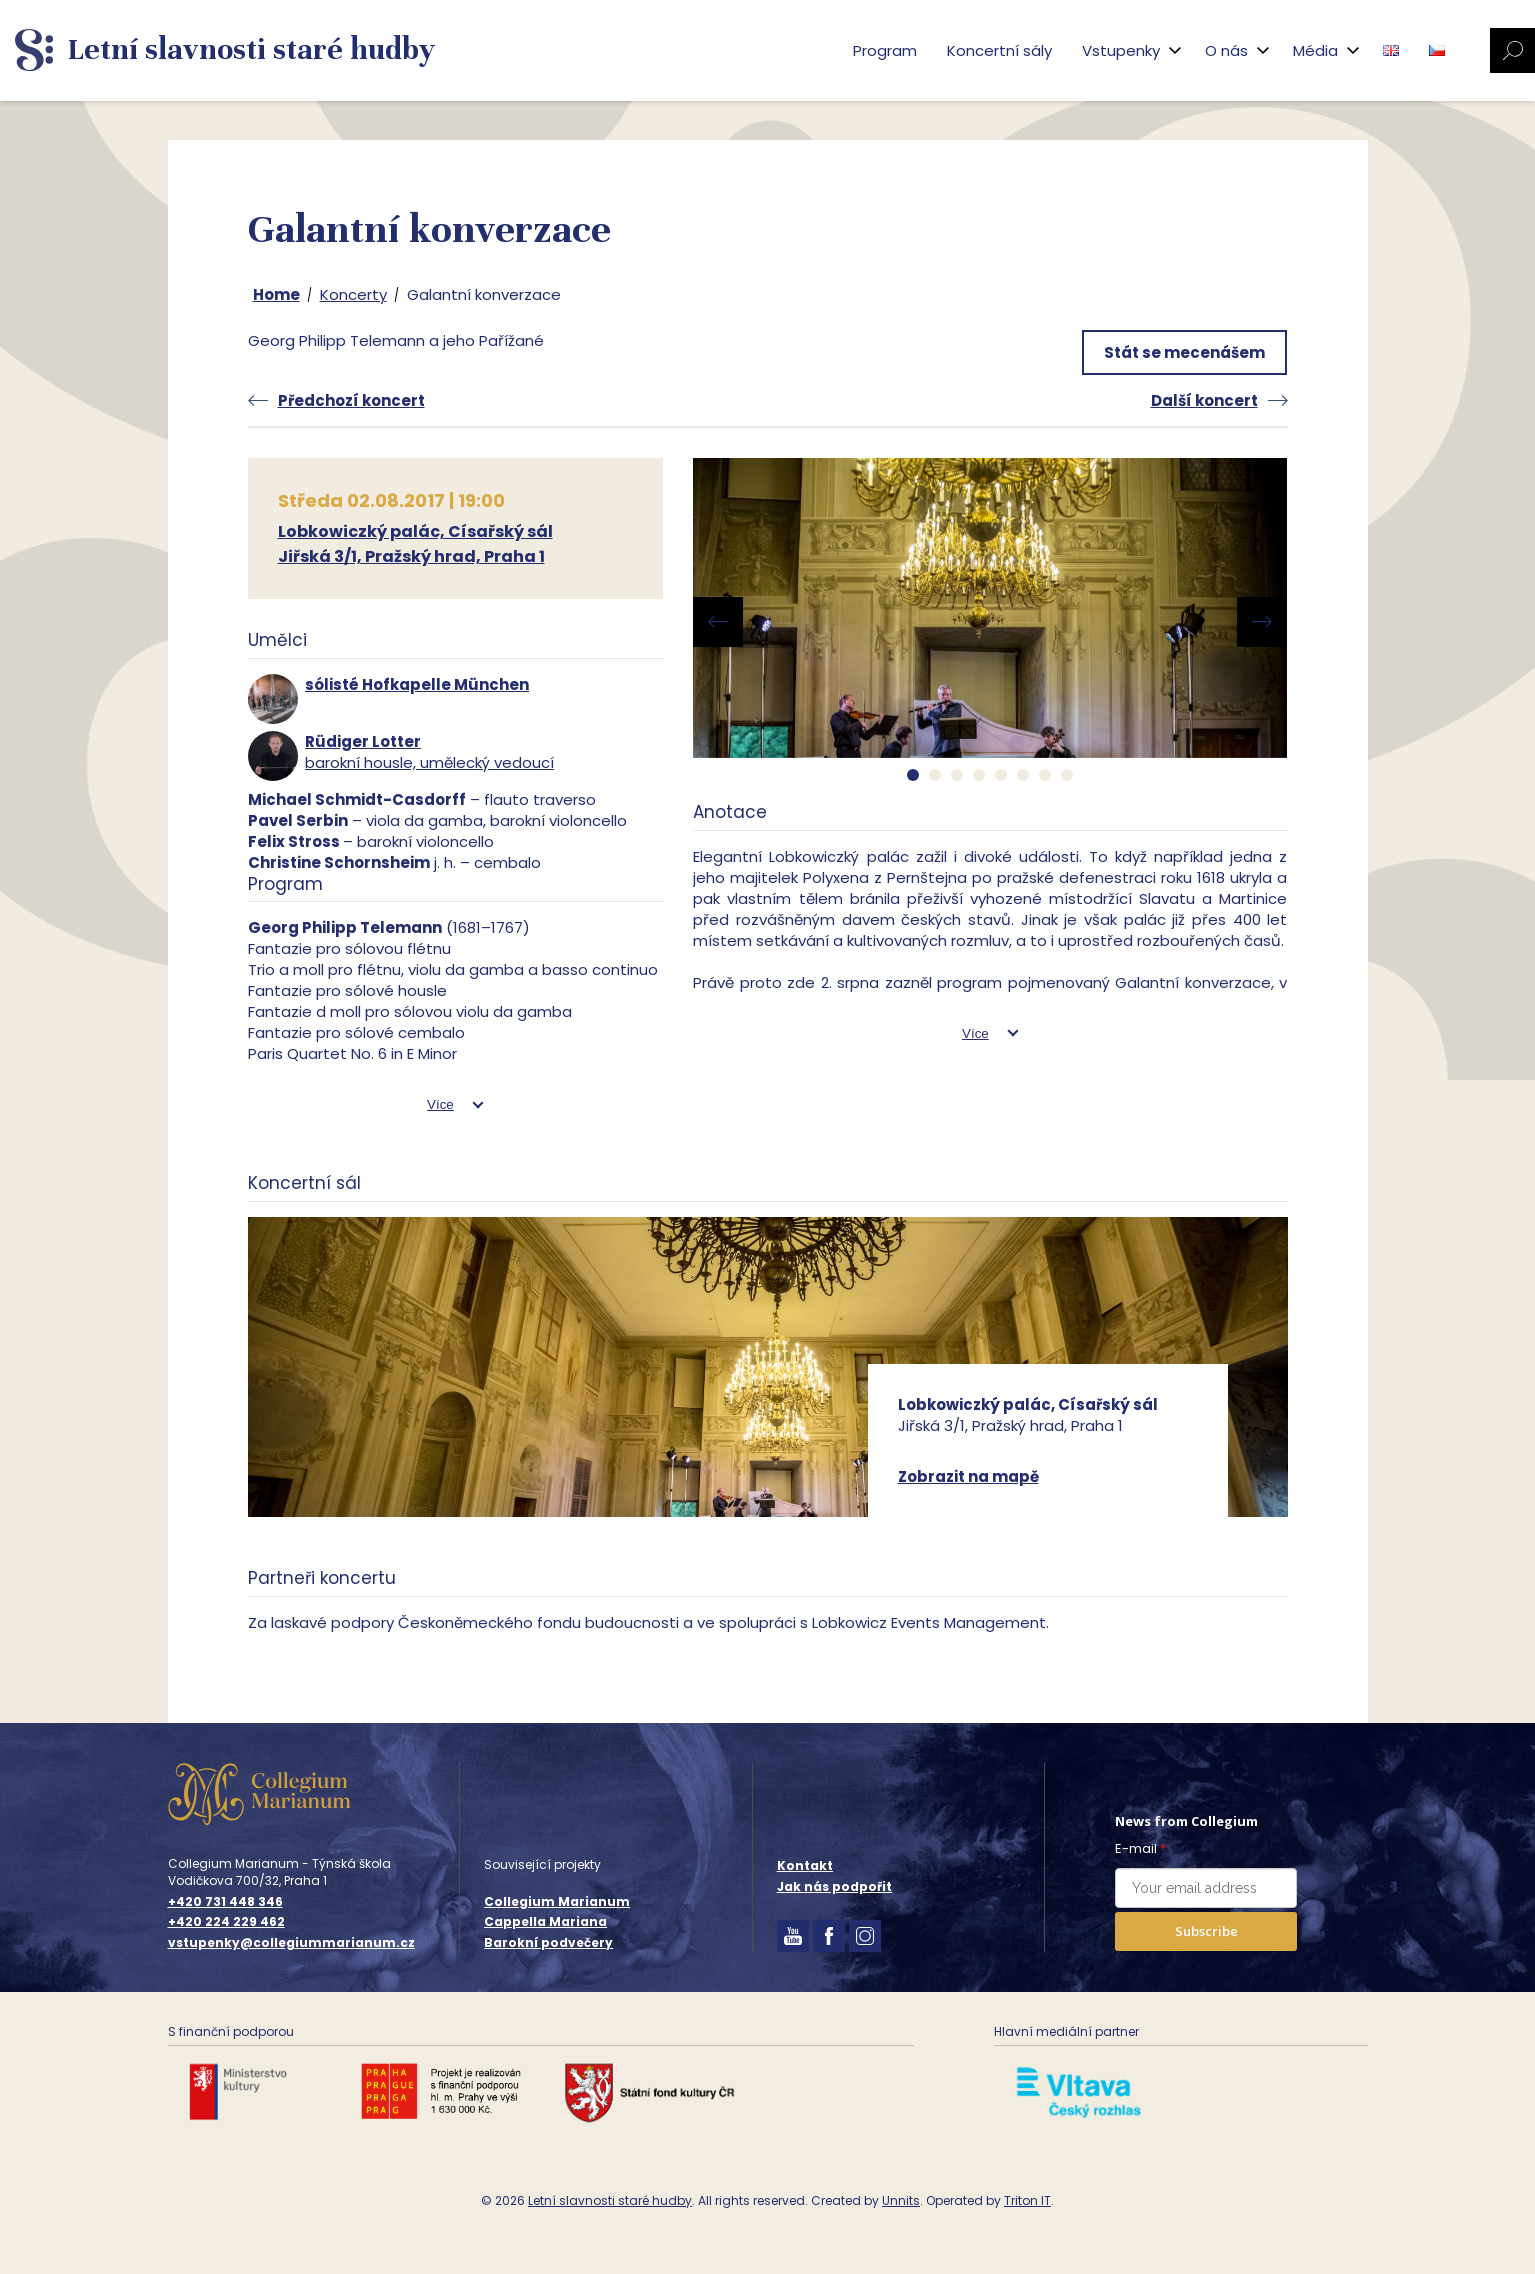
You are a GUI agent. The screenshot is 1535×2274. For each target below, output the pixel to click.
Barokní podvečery (548, 1942)
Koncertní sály (999, 50)
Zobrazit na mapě (968, 1476)
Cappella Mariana (545, 1921)
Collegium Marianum (557, 1901)
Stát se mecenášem (1184, 352)
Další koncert (1204, 400)
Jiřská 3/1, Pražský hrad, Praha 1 (411, 556)
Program (885, 50)
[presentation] (718, 622)
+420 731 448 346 (225, 1902)
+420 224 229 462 (226, 1922)
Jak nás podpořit (834, 1886)
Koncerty (353, 294)
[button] (913, 775)
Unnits (901, 2200)
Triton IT (1027, 2200)
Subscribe (1206, 1931)
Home (276, 294)
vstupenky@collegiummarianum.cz (291, 1943)
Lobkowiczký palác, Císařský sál (415, 531)
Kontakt (805, 1865)
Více (440, 1104)
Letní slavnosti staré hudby (610, 2200)
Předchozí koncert (351, 400)
